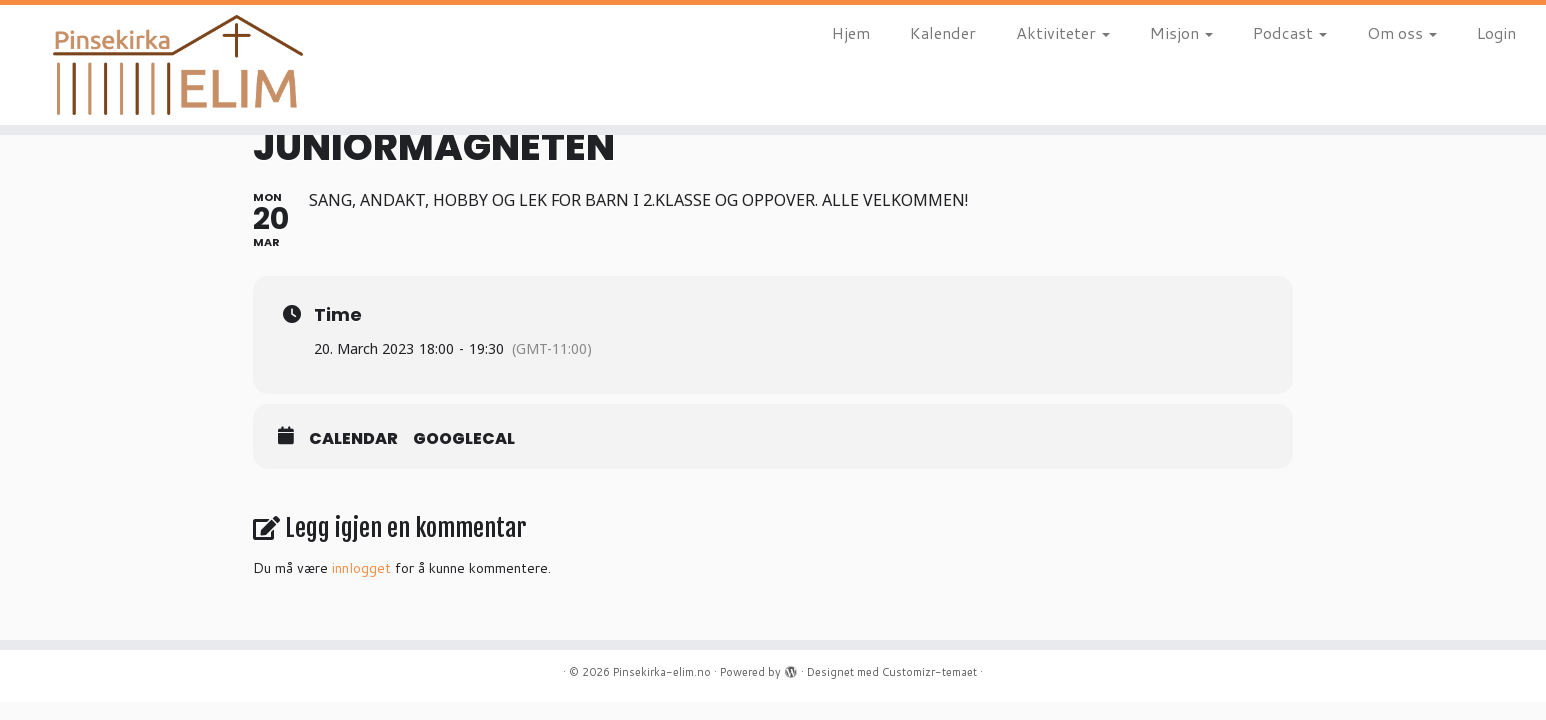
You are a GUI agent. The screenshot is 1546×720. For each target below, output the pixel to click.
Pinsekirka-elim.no (662, 672)
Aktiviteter (1063, 32)
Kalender (943, 32)
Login (1496, 32)
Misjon (1181, 32)
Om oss (1402, 32)
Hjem (851, 32)
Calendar (353, 439)
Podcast (1290, 32)
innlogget (361, 568)
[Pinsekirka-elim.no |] (178, 65)
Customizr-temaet (929, 672)
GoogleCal (464, 439)
